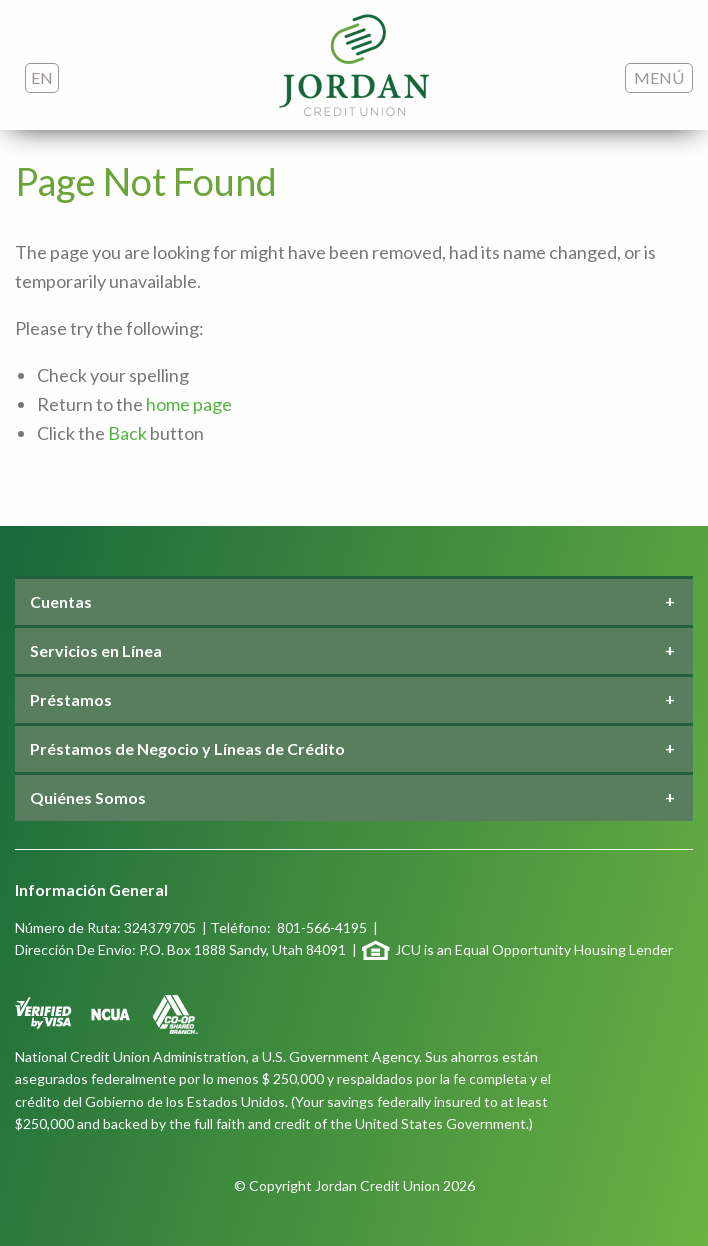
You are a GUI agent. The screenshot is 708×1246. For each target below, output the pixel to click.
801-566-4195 (322, 927)
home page (189, 404)
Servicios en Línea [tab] (96, 650)
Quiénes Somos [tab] (88, 797)
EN (42, 77)
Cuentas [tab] (61, 601)
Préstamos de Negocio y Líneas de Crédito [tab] (187, 748)
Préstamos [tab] (71, 699)
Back (127, 433)
